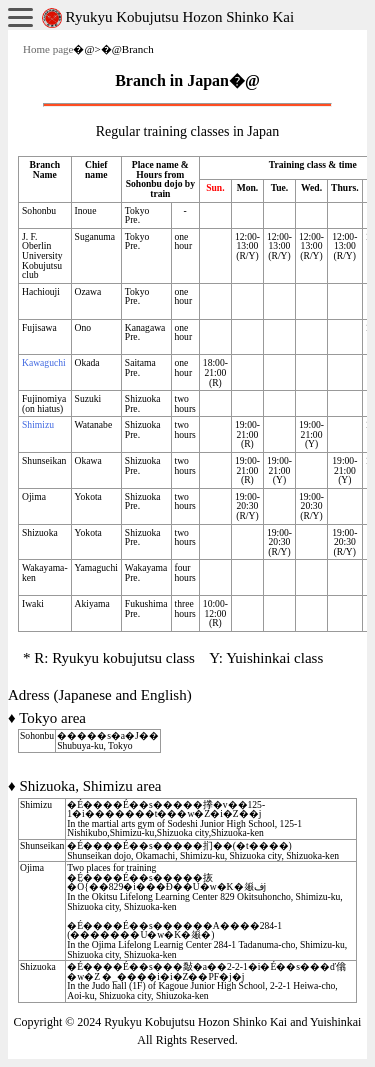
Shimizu (38, 424)
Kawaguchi (44, 362)
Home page (48, 49)
